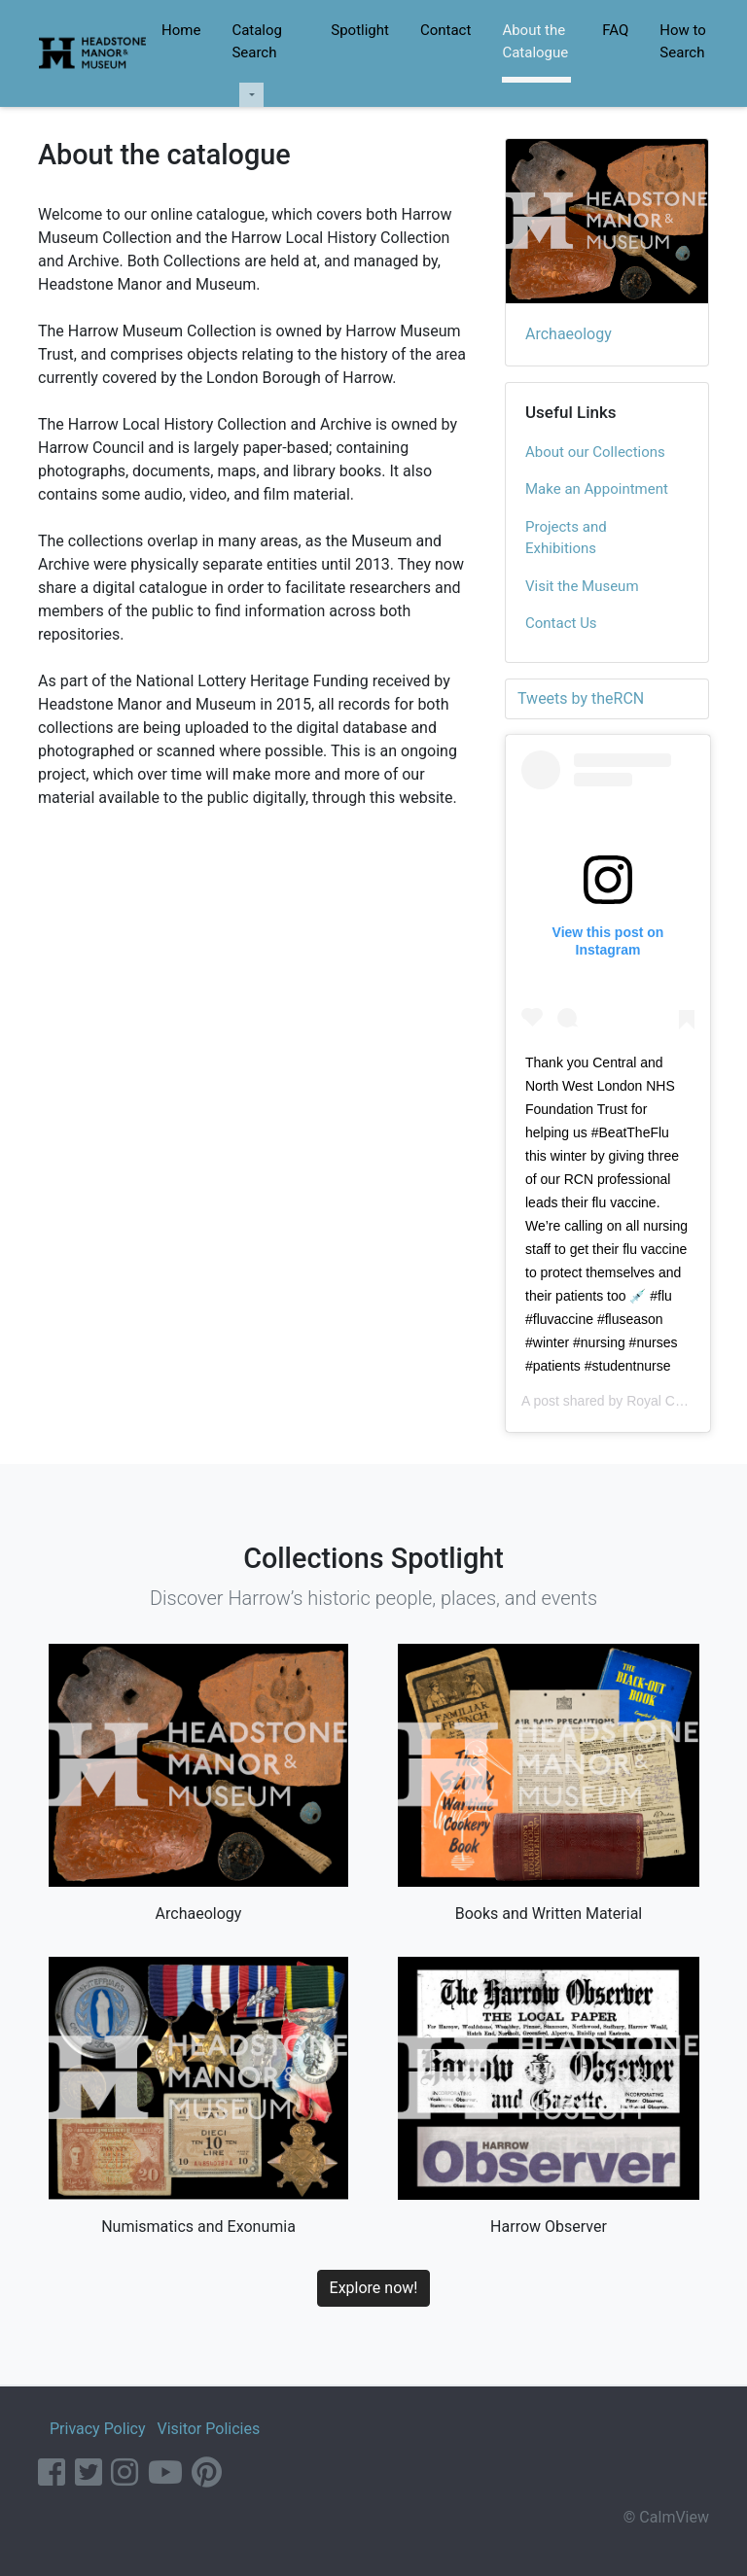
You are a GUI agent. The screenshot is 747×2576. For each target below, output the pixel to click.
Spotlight (360, 30)
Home (180, 30)
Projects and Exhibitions (566, 538)
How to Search (682, 41)
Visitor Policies (208, 2428)
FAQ (615, 30)
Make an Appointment (596, 489)
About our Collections (595, 452)
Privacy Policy (98, 2428)
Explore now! (374, 2288)
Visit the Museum (582, 586)
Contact (445, 30)
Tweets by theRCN (580, 698)
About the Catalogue (535, 41)
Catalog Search (256, 41)
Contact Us (561, 623)
